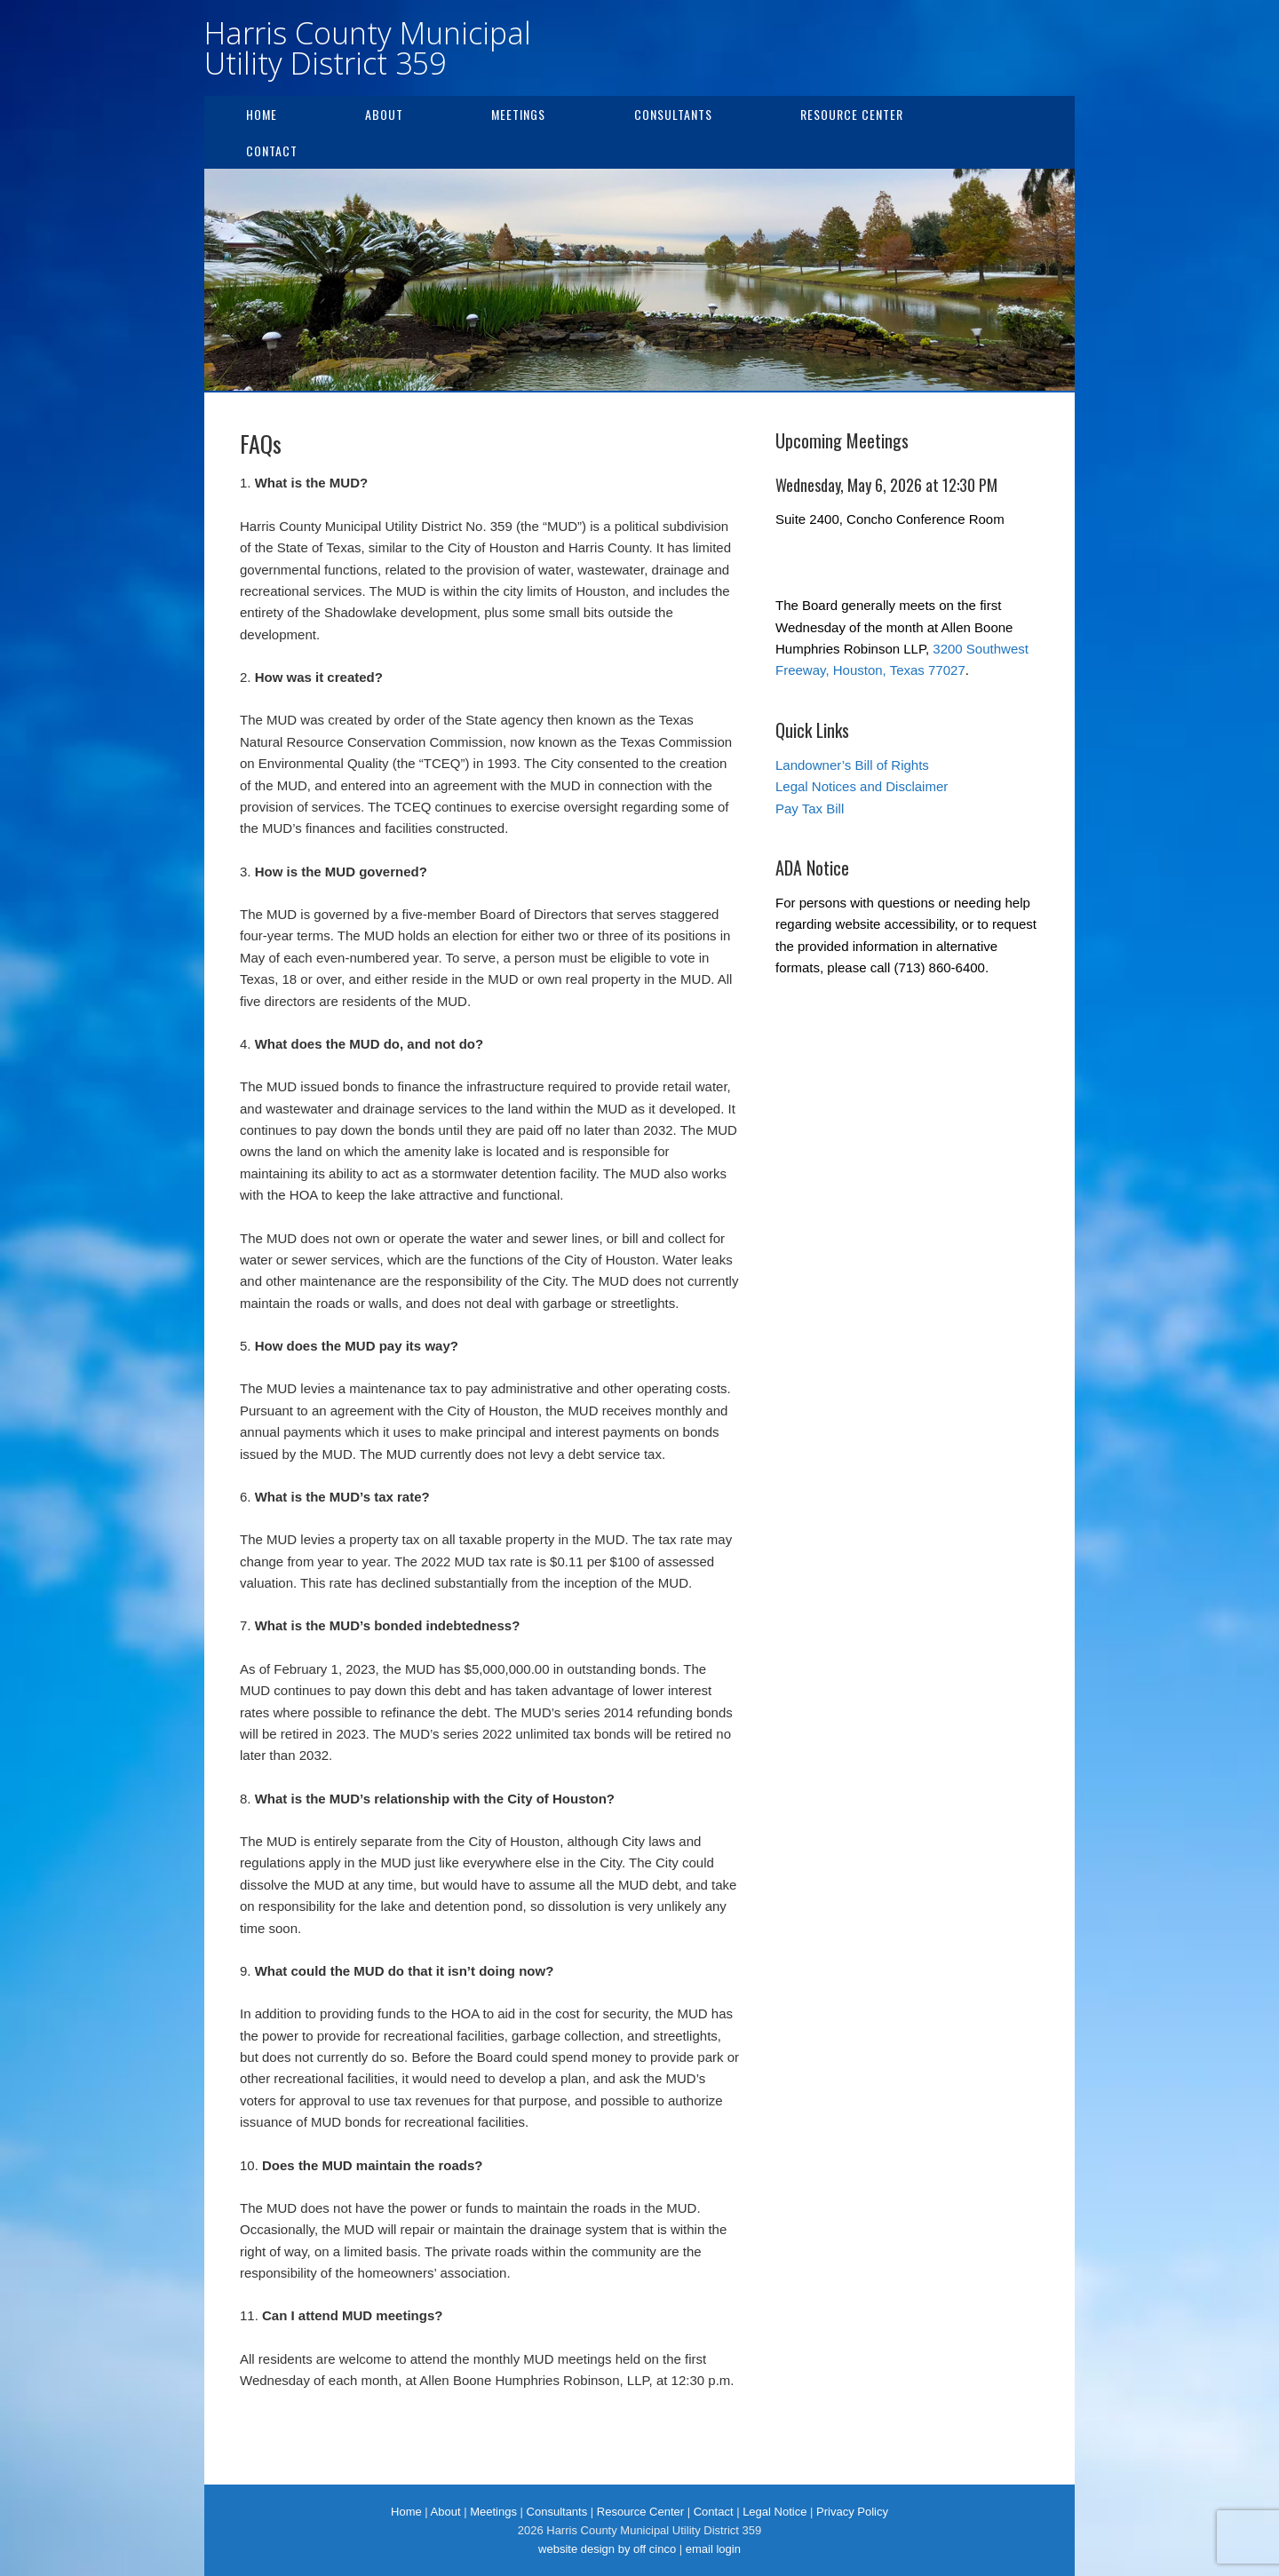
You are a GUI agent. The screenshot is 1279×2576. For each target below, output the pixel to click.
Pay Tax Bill (809, 808)
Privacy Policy (852, 2511)
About (384, 114)
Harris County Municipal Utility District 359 (367, 47)
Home (261, 114)
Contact (272, 150)
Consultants (673, 114)
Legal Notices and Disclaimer (861, 786)
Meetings (518, 114)
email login (713, 2549)
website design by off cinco (607, 2549)
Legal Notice (774, 2511)
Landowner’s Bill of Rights (852, 765)
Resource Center (851, 114)
